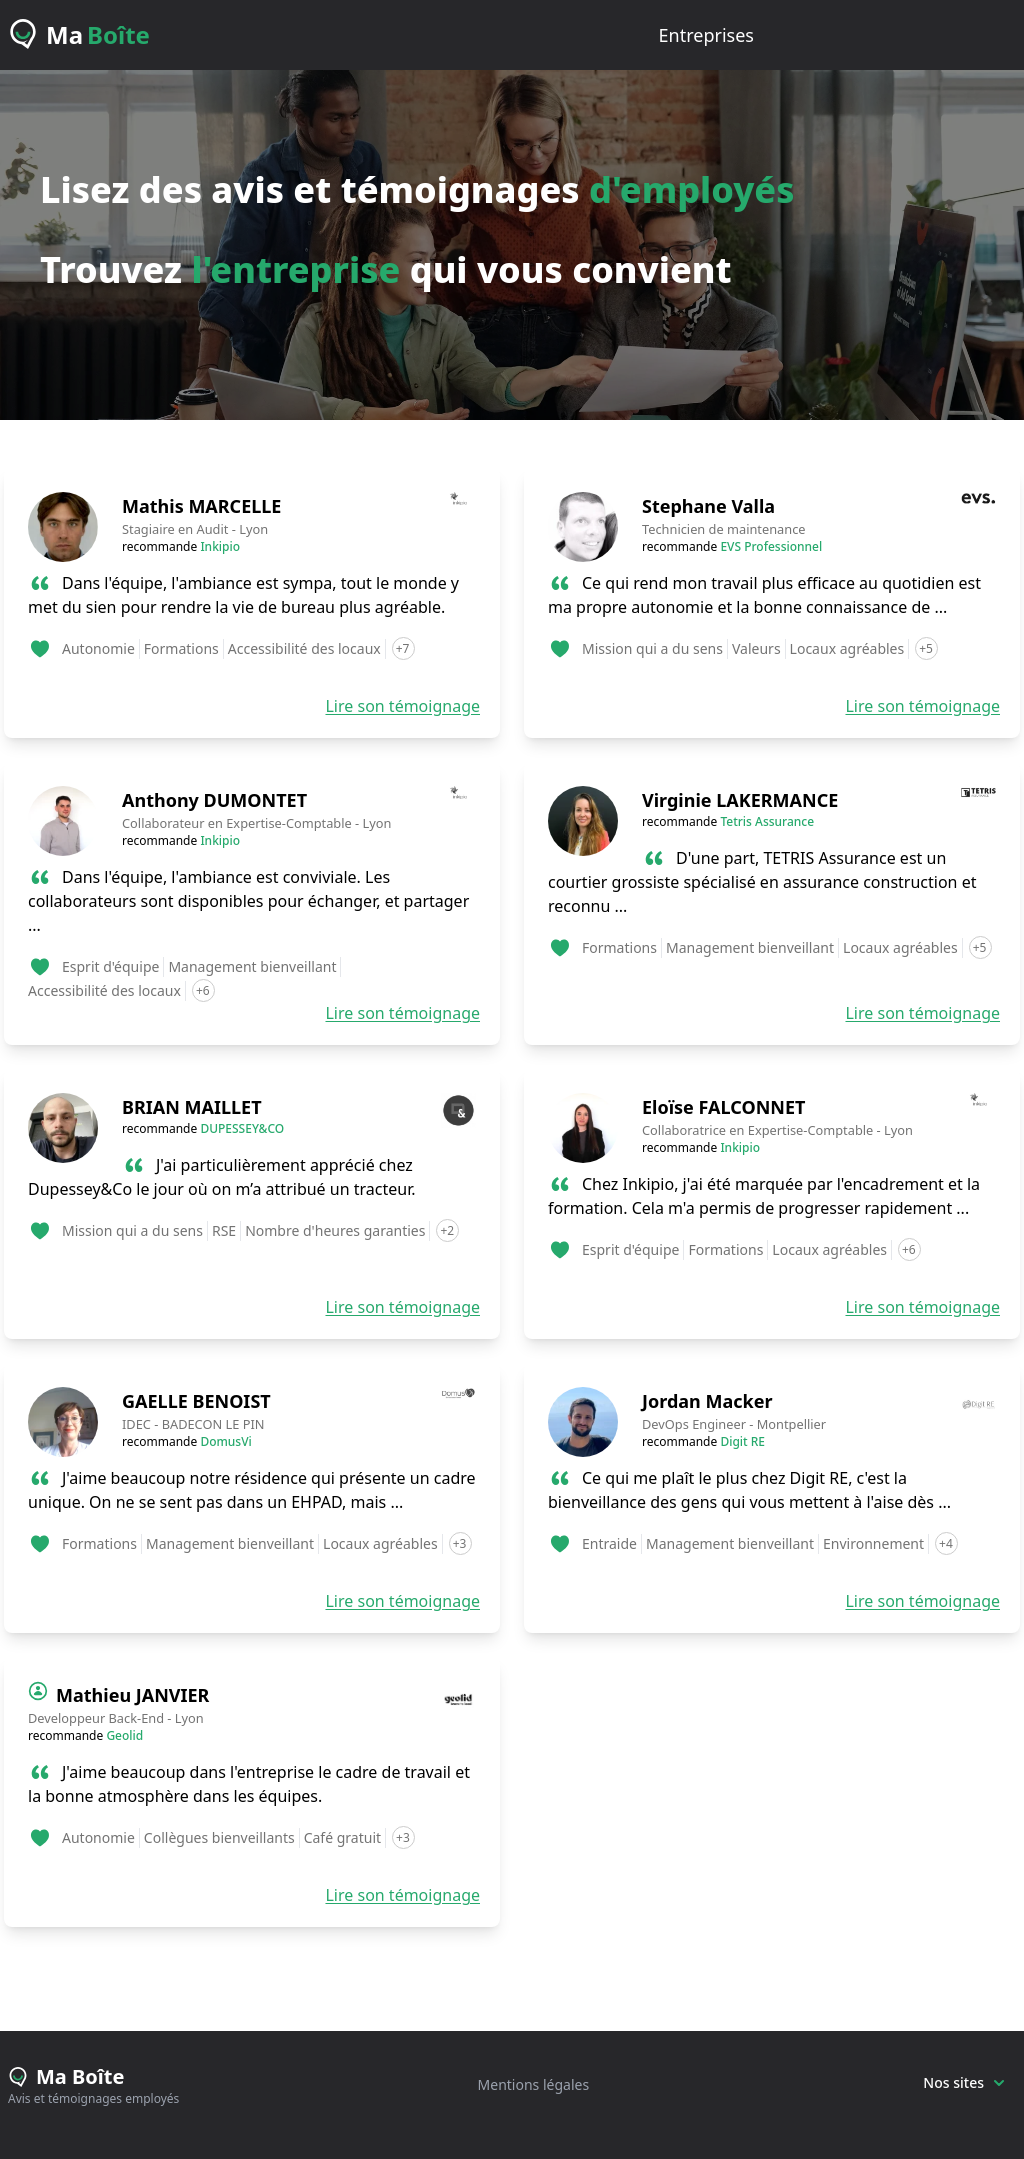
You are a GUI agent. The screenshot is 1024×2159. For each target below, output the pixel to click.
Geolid (124, 1735)
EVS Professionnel (771, 546)
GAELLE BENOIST (196, 1401)
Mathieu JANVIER (132, 1695)
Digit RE (742, 1441)
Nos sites (963, 2082)
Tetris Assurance (767, 821)
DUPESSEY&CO (242, 1128)
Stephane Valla (708, 506)
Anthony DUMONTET (214, 800)
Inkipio (220, 546)
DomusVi (225, 1441)
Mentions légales (534, 2084)
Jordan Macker (707, 1401)
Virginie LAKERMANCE (740, 800)
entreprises (706, 35)
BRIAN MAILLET (192, 1107)
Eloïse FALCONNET (723, 1107)
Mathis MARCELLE (201, 506)
